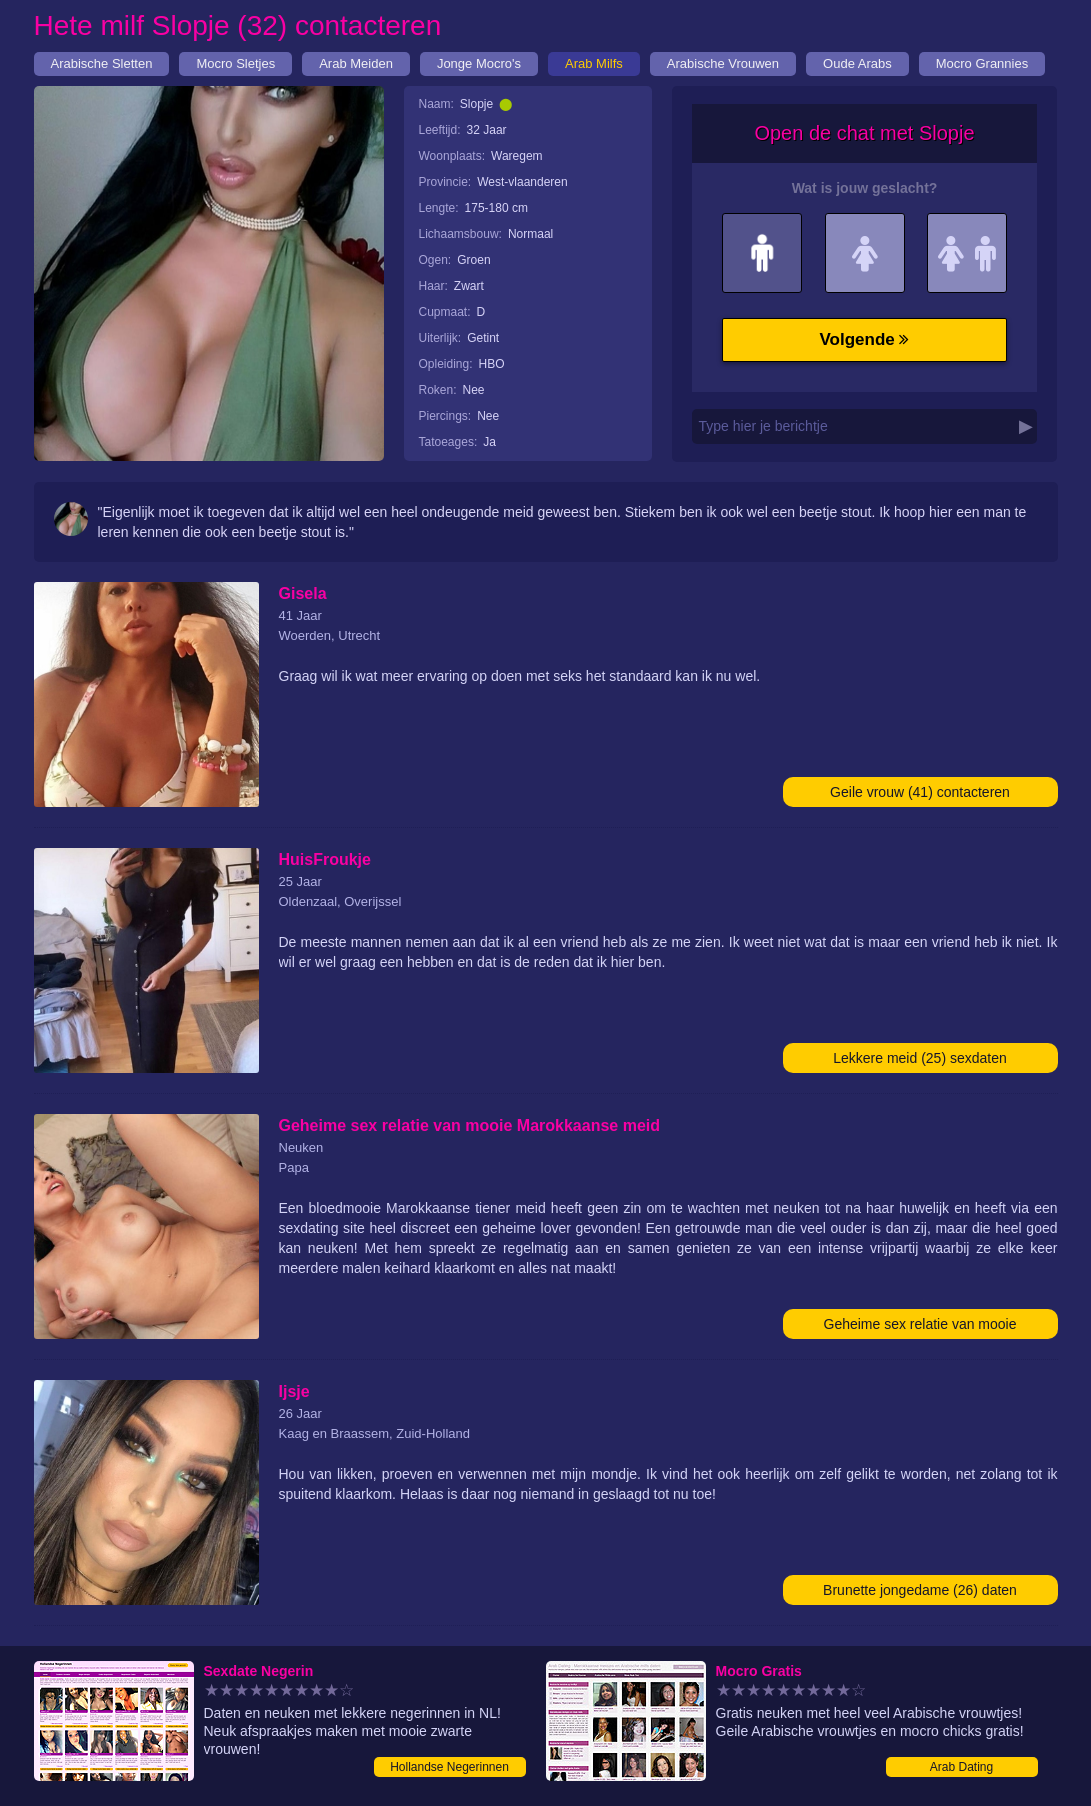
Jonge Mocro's (479, 63)
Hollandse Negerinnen (449, 1767)
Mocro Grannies (982, 63)
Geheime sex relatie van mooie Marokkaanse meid (920, 1327)
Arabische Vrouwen (723, 63)
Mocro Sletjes (235, 63)
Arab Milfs (594, 63)
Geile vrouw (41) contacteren (920, 792)
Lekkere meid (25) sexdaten (920, 1058)
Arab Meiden (356, 63)
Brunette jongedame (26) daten (920, 1590)
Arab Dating (961, 1767)
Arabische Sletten (102, 63)
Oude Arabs (857, 63)
